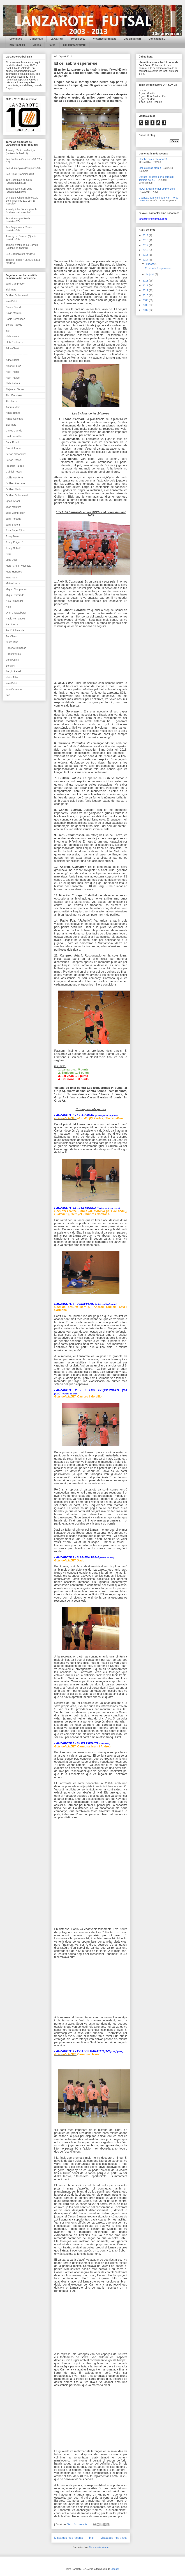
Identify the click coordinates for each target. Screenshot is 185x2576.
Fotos (51, 45)
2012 (146, 285)
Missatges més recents (68, 2537)
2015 (146, 254)
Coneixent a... (157, 38)
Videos (37, 45)
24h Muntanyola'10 (74, 45)
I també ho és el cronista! (153, 159)
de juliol (150, 274)
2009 (146, 300)
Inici (91, 2537)
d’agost (149, 264)
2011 (146, 290)
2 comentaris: (80, 2524)
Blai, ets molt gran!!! (150, 167)
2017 (146, 245)
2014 (146, 259)
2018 (146, 240)
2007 (146, 310)
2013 (146, 280)
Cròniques (16, 38)
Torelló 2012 (78, 38)
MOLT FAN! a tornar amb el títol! (157, 188)
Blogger (115, 2569)
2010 (146, 295)
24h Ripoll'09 (17, 45)
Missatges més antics (113, 2537)
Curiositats (36, 38)
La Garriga (56, 38)
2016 (146, 250)
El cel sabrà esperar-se (75, 63)
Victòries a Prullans (104, 38)
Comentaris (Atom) (98, 2547)
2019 (146, 235)
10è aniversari (132, 38)
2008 (146, 305)
